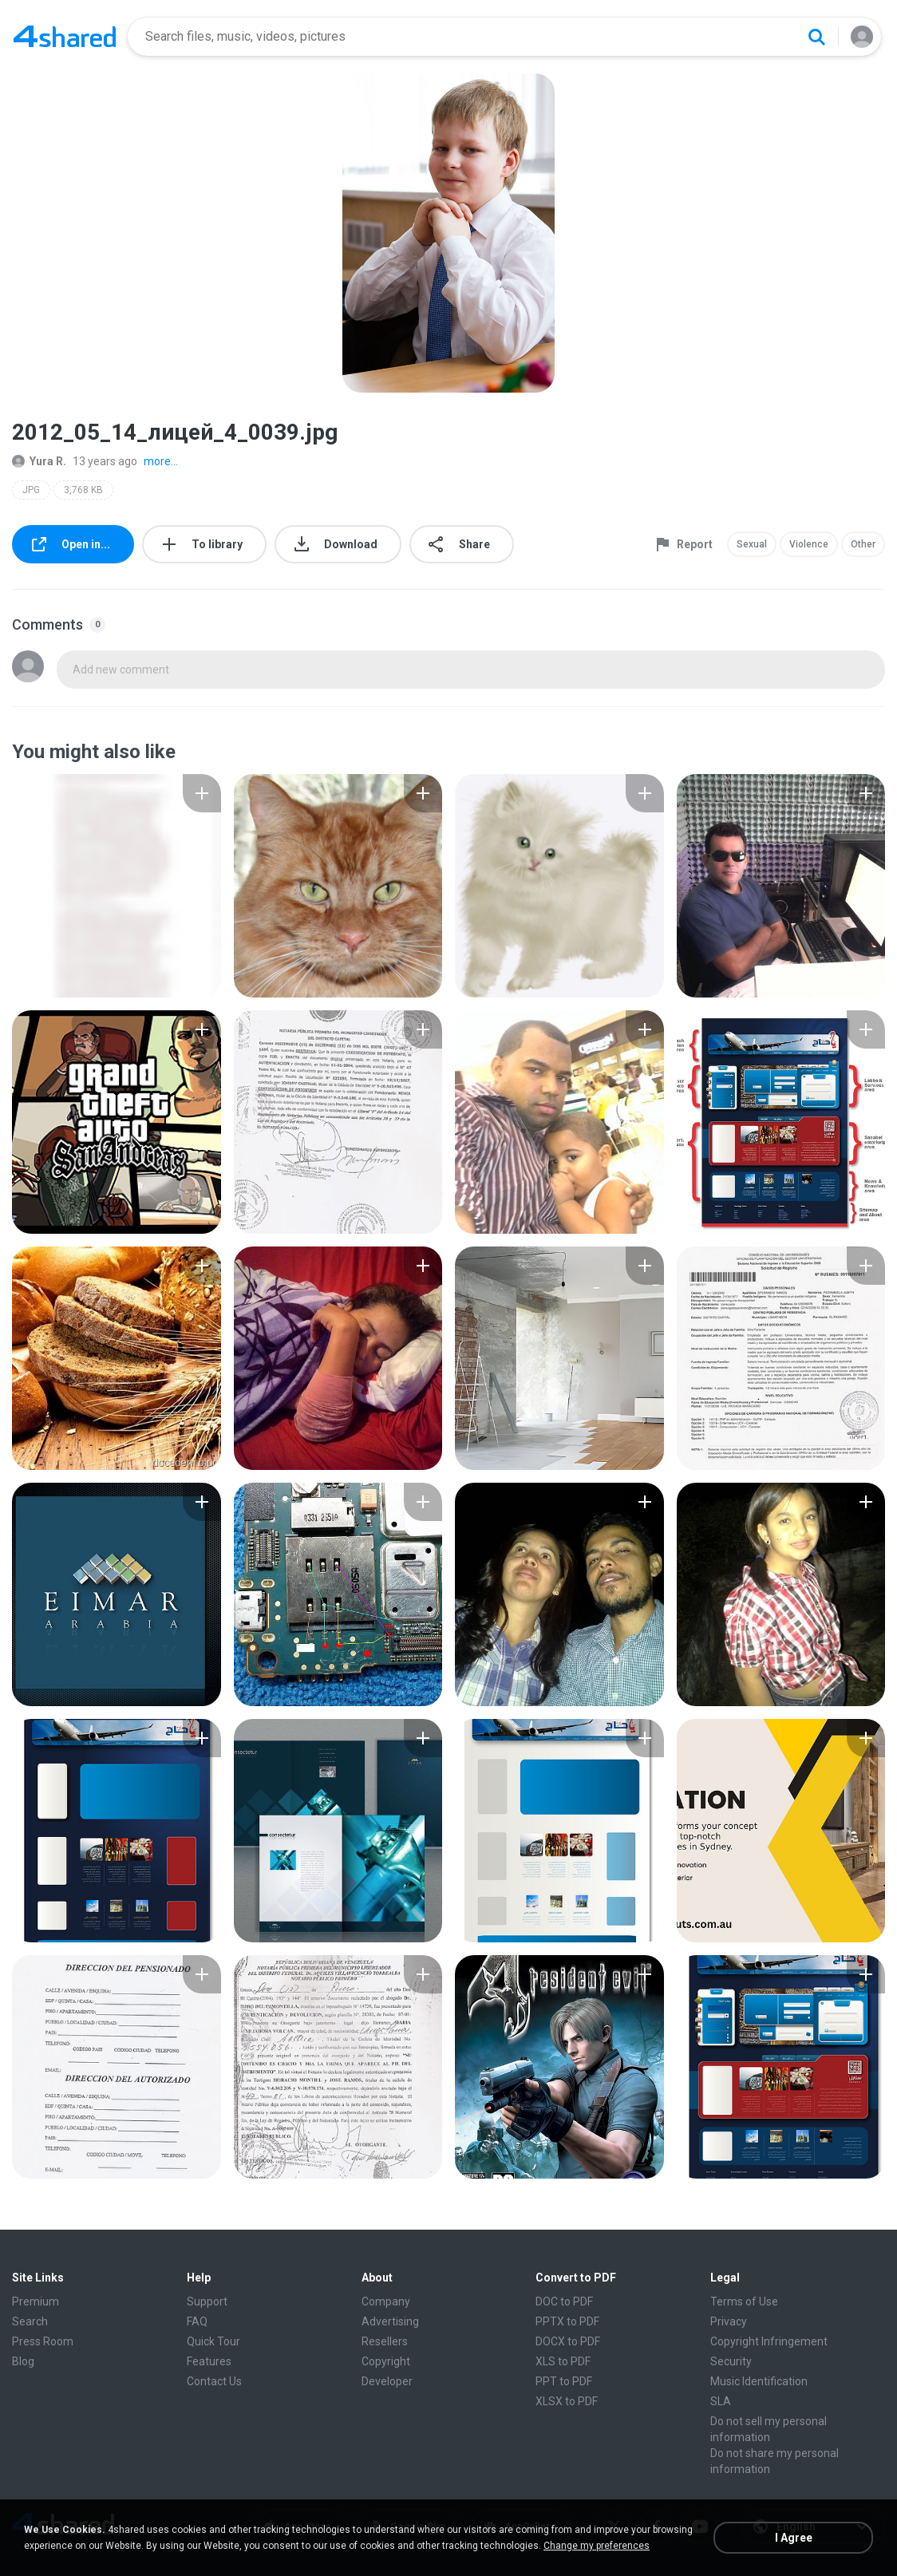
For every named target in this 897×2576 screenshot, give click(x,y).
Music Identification (759, 2381)
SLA (720, 2401)
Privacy (728, 2321)
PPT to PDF (563, 2381)
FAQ (197, 2321)
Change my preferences (596, 2545)
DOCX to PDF (567, 2341)
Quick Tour (213, 2341)
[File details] (116, 886)
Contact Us (214, 2381)
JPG (31, 490)
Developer (387, 2381)
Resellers (385, 2341)
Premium (35, 2301)
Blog (23, 2361)
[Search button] (816, 37)
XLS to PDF (563, 2361)
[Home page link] (65, 37)
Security (731, 2361)
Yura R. (39, 461)
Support (207, 2301)
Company (386, 2301)
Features (209, 2361)
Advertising (390, 2321)
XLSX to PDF (566, 2401)
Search (30, 2321)
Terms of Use (744, 2301)
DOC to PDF (564, 2301)
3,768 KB (83, 490)
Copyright (386, 2361)
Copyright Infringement (769, 2341)
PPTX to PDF (567, 2321)
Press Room (42, 2341)
